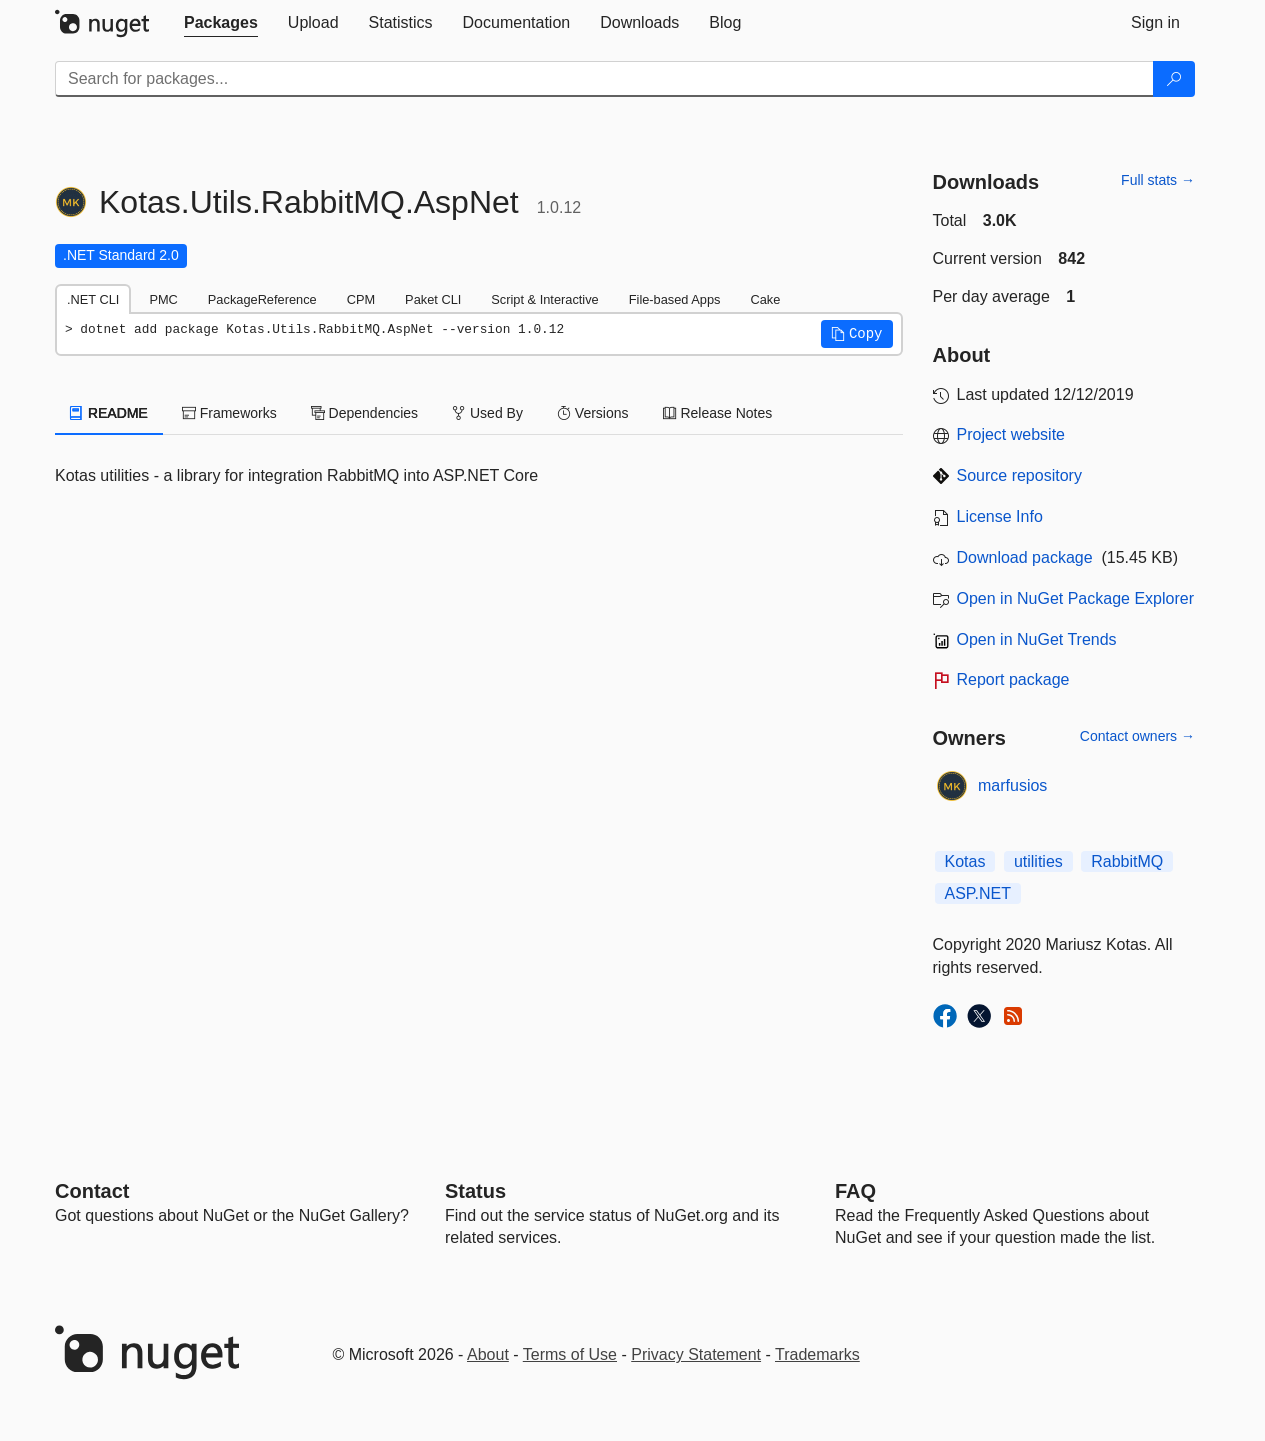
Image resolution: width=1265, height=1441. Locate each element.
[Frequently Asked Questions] (855, 1191)
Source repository (1019, 475)
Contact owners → (1137, 736)
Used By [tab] (487, 413)
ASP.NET (978, 893)
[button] (857, 334)
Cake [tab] (765, 299)
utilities (1038, 861)
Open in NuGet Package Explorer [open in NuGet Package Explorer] (1075, 598)
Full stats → (1158, 180)
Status (475, 1191)
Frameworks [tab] (229, 413)
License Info (1000, 516)
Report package (1013, 679)
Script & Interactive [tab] (544, 299)
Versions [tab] (593, 413)
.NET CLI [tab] (93, 299)
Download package (1025, 557)
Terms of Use (570, 1354)
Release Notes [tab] (718, 413)
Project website (1011, 434)
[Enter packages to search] (604, 79)
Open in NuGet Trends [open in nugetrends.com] (1037, 639)
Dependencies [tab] (364, 413)
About (488, 1354)
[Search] (1174, 79)
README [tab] (109, 413)
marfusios (1012, 785)
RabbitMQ (1127, 861)
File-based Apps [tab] (675, 299)
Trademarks (817, 1354)
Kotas (965, 861)
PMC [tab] (163, 299)
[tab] (221, 23)
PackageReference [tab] (262, 299)
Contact (92, 1191)
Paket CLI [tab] (433, 299)
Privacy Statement (696, 1354)
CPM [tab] (361, 299)
